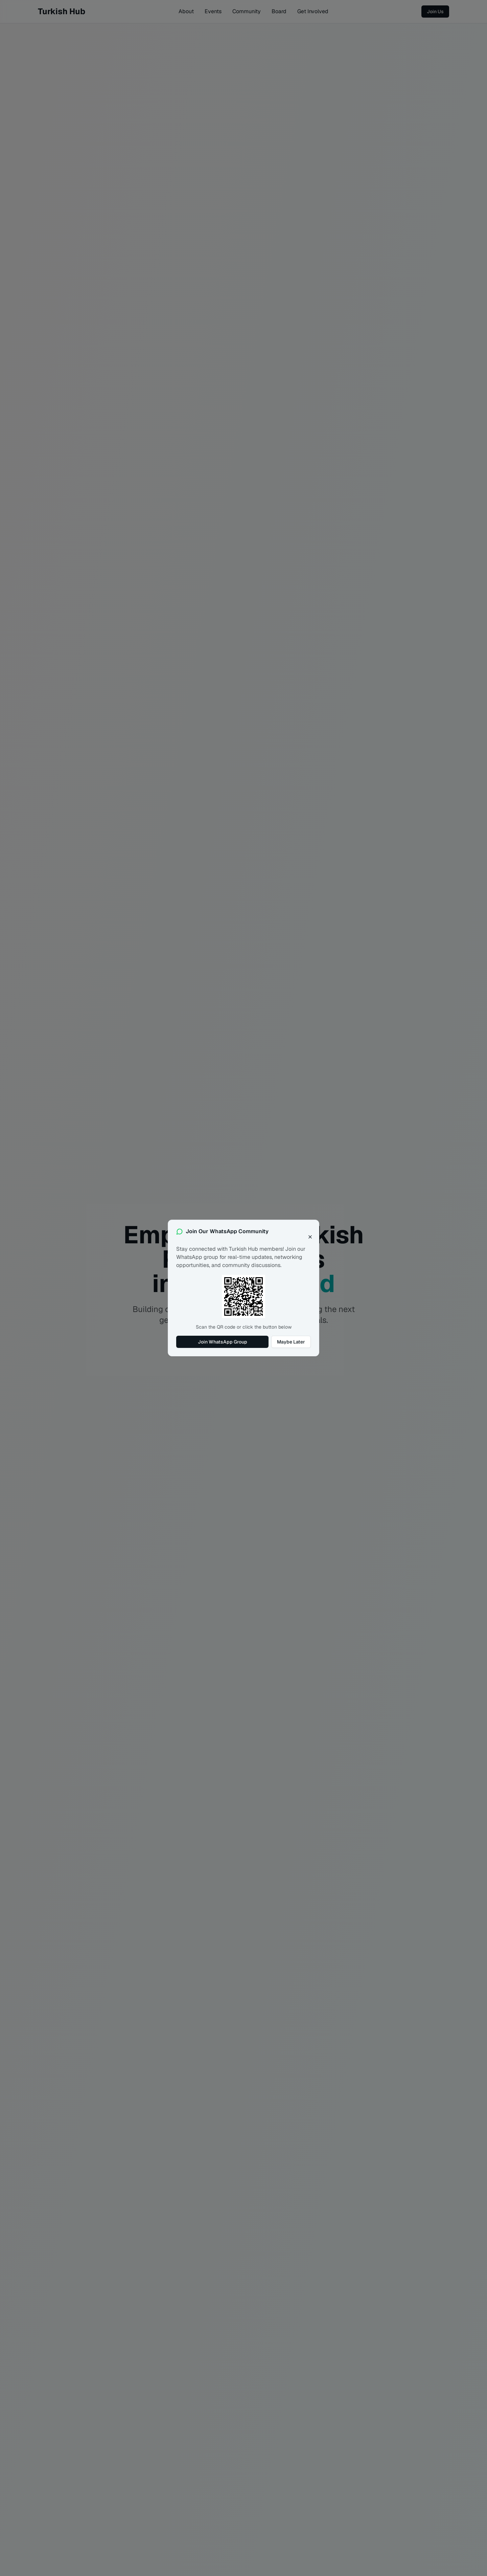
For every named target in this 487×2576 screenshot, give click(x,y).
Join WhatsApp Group (222, 1342)
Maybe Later (291, 1342)
